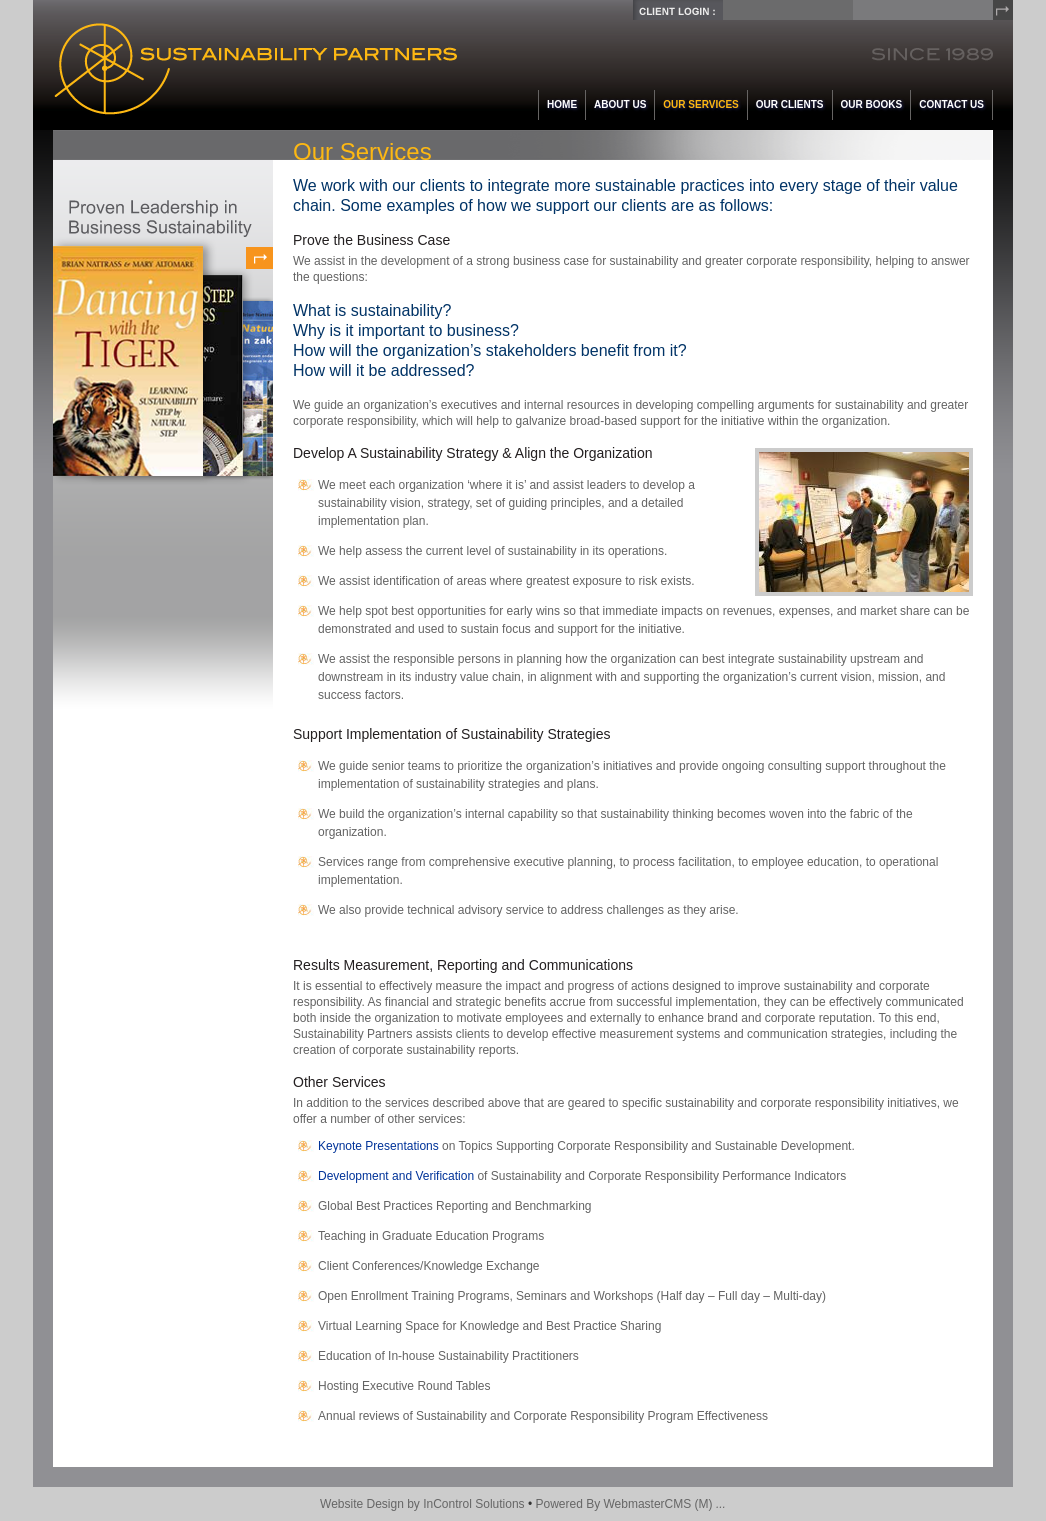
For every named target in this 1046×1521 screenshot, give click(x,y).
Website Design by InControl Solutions (422, 1504)
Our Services (700, 104)
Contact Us (951, 104)
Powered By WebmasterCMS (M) (623, 1504)
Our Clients (790, 104)
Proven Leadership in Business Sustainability (163, 342)
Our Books (872, 104)
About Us (620, 104)
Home (562, 104)
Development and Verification (396, 1176)
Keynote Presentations (378, 1146)
